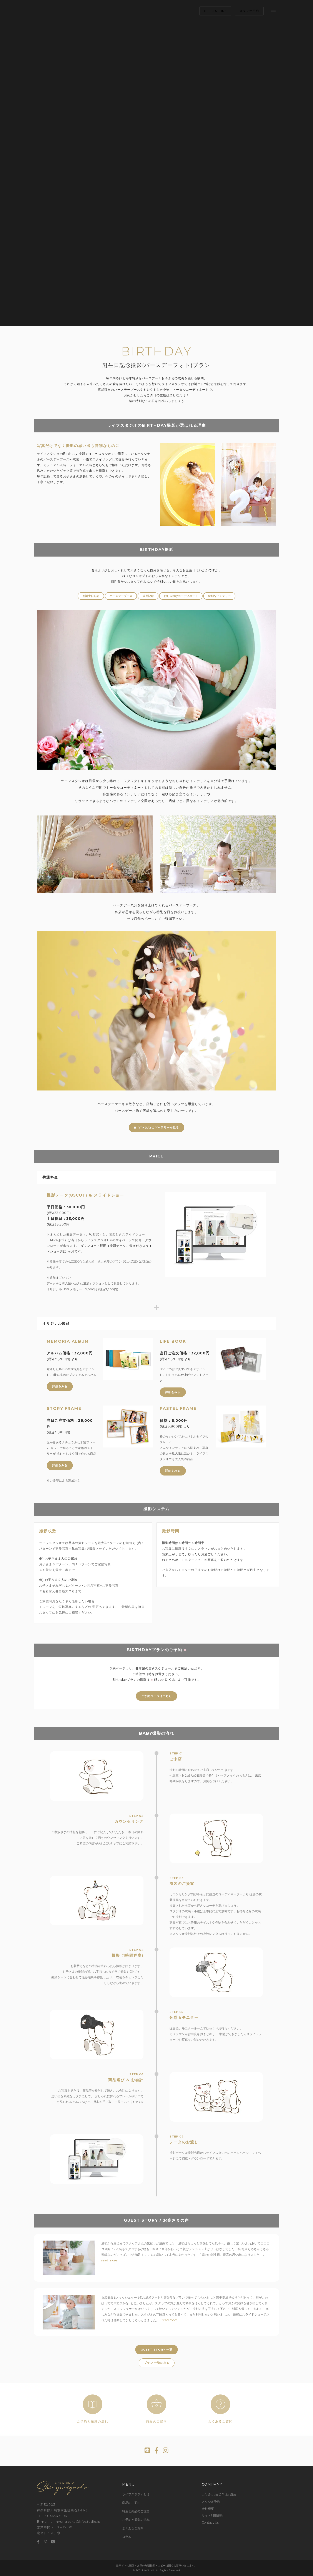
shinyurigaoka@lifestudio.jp (76, 2522)
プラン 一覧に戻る (156, 2362)
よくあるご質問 (220, 2421)
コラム (126, 2537)
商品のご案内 (156, 2421)
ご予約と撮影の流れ (92, 2421)
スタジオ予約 (211, 2502)
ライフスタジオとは (136, 2494)
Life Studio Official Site (219, 2495)
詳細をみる (59, 1386)
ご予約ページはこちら (156, 1696)
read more (109, 2260)
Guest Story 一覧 (156, 2349)
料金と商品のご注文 (136, 2511)
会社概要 (208, 2509)
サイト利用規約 (212, 2516)
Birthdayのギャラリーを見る (156, 1127)
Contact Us (210, 2522)
